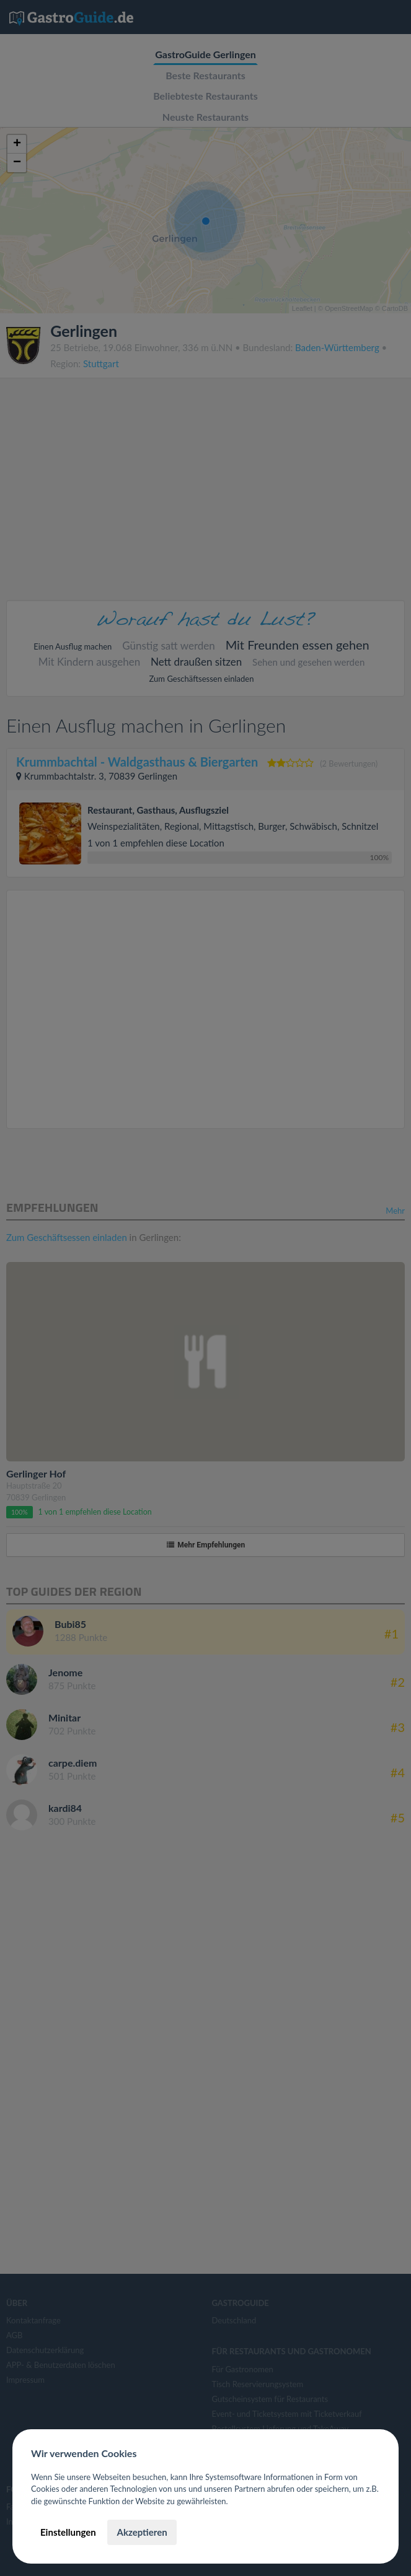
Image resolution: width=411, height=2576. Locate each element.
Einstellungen (68, 2532)
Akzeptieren (142, 2532)
